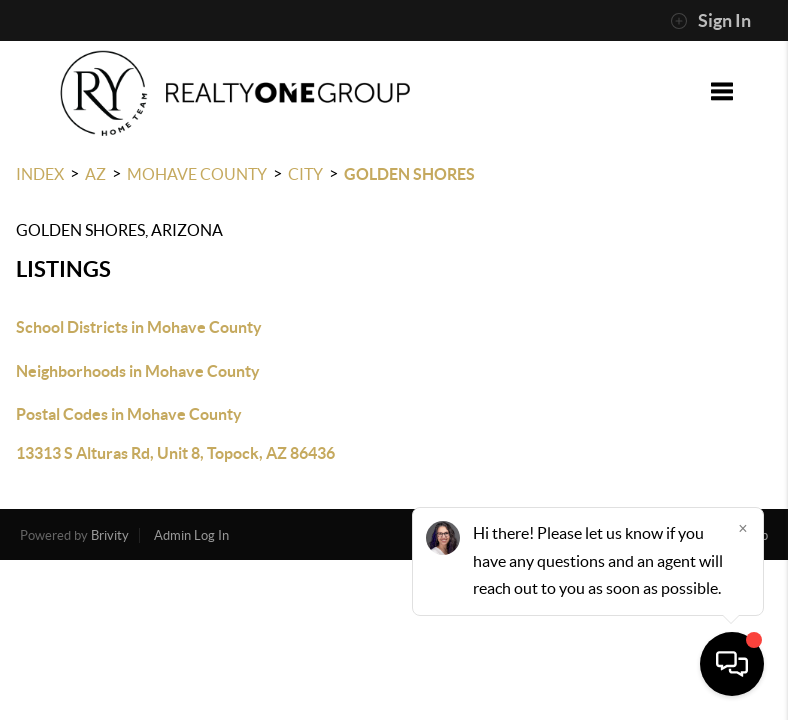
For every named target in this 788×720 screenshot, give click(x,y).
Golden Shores (409, 174)
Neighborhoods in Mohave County (138, 371)
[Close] (743, 528)
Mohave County (197, 174)
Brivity (110, 535)
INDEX (40, 174)
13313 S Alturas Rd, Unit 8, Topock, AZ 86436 (175, 453)
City (305, 174)
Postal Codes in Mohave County (129, 414)
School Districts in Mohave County (139, 327)
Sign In (710, 21)
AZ (95, 174)
